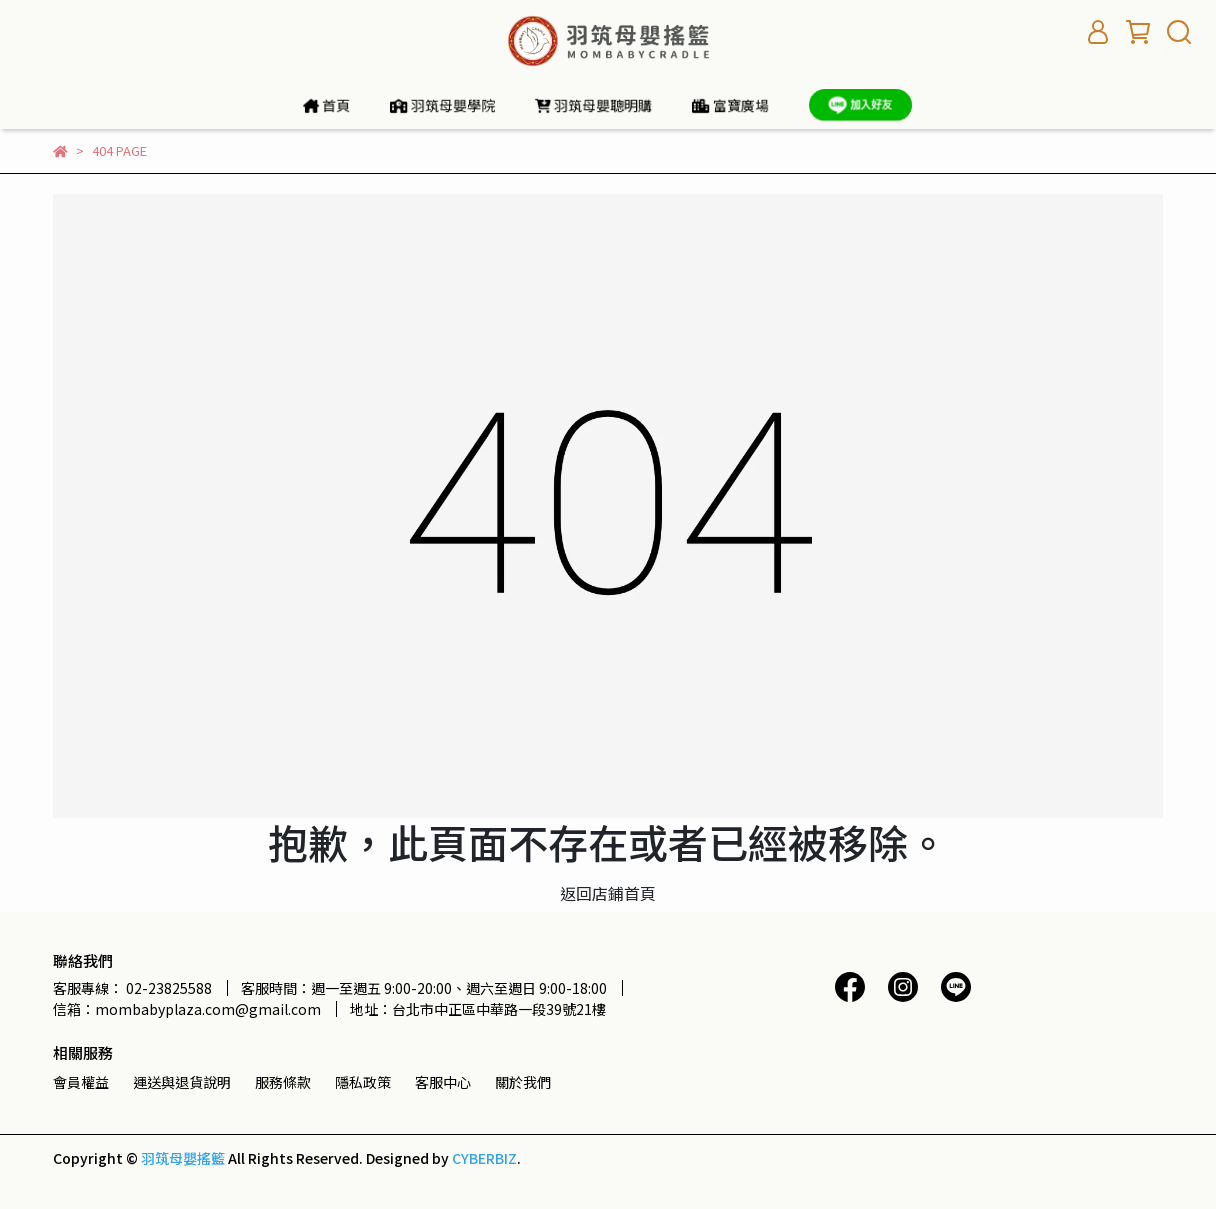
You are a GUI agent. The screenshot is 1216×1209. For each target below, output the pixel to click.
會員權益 (81, 1082)
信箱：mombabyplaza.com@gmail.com (187, 1009)
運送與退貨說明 (182, 1082)
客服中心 (443, 1082)
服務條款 (283, 1082)
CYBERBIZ (484, 1158)
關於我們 (523, 1082)
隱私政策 (363, 1082)
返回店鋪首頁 (608, 893)
